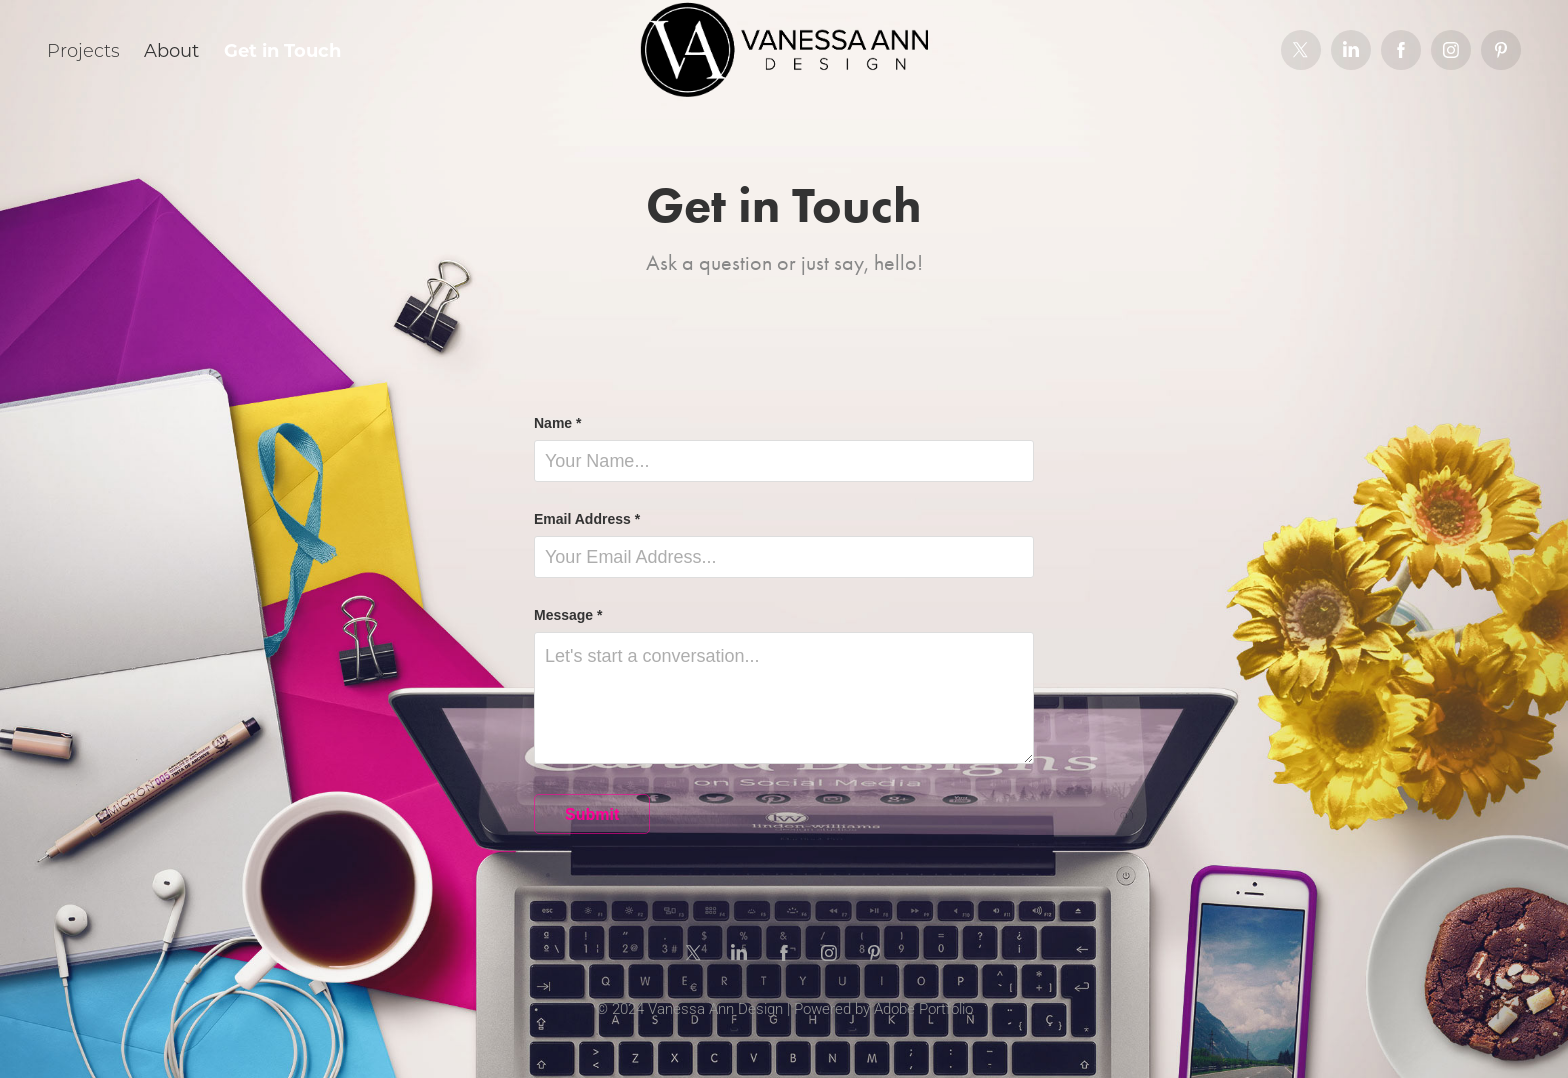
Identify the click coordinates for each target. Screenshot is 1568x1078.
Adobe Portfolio (923, 1008)
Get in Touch (282, 50)
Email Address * (587, 519)
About (171, 50)
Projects (83, 50)
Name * (557, 423)
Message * (568, 615)
